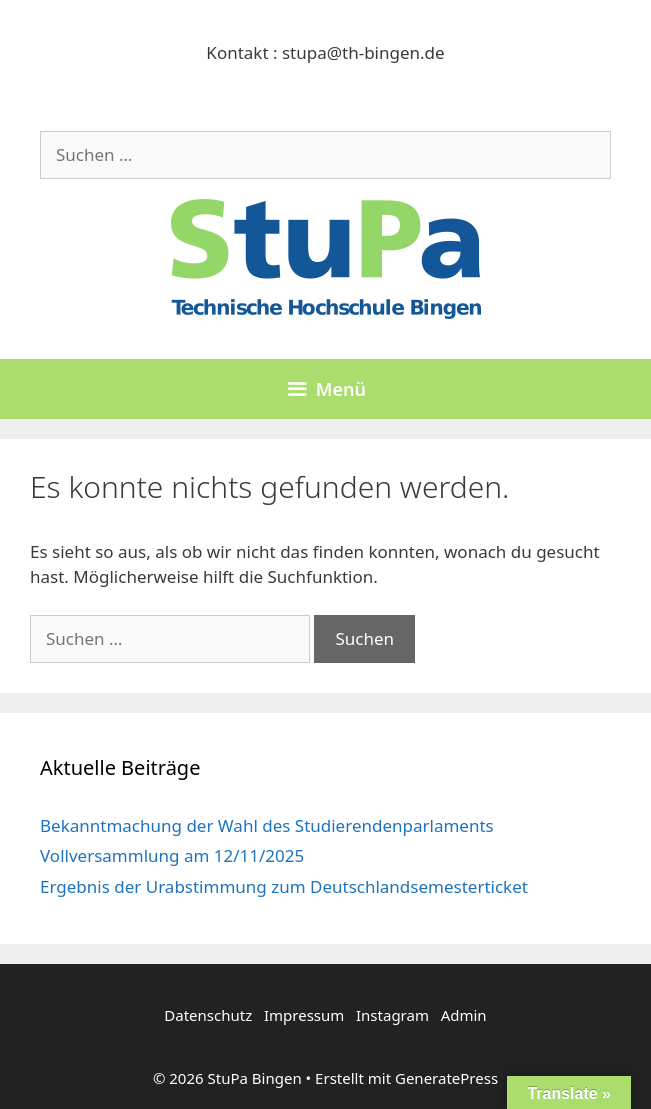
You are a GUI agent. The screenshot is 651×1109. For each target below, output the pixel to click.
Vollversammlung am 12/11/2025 (172, 855)
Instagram (392, 1015)
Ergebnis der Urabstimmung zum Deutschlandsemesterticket (284, 886)
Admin (464, 1015)
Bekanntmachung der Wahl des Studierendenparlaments (267, 825)
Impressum (304, 1015)
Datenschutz (208, 1015)
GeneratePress (446, 1078)
